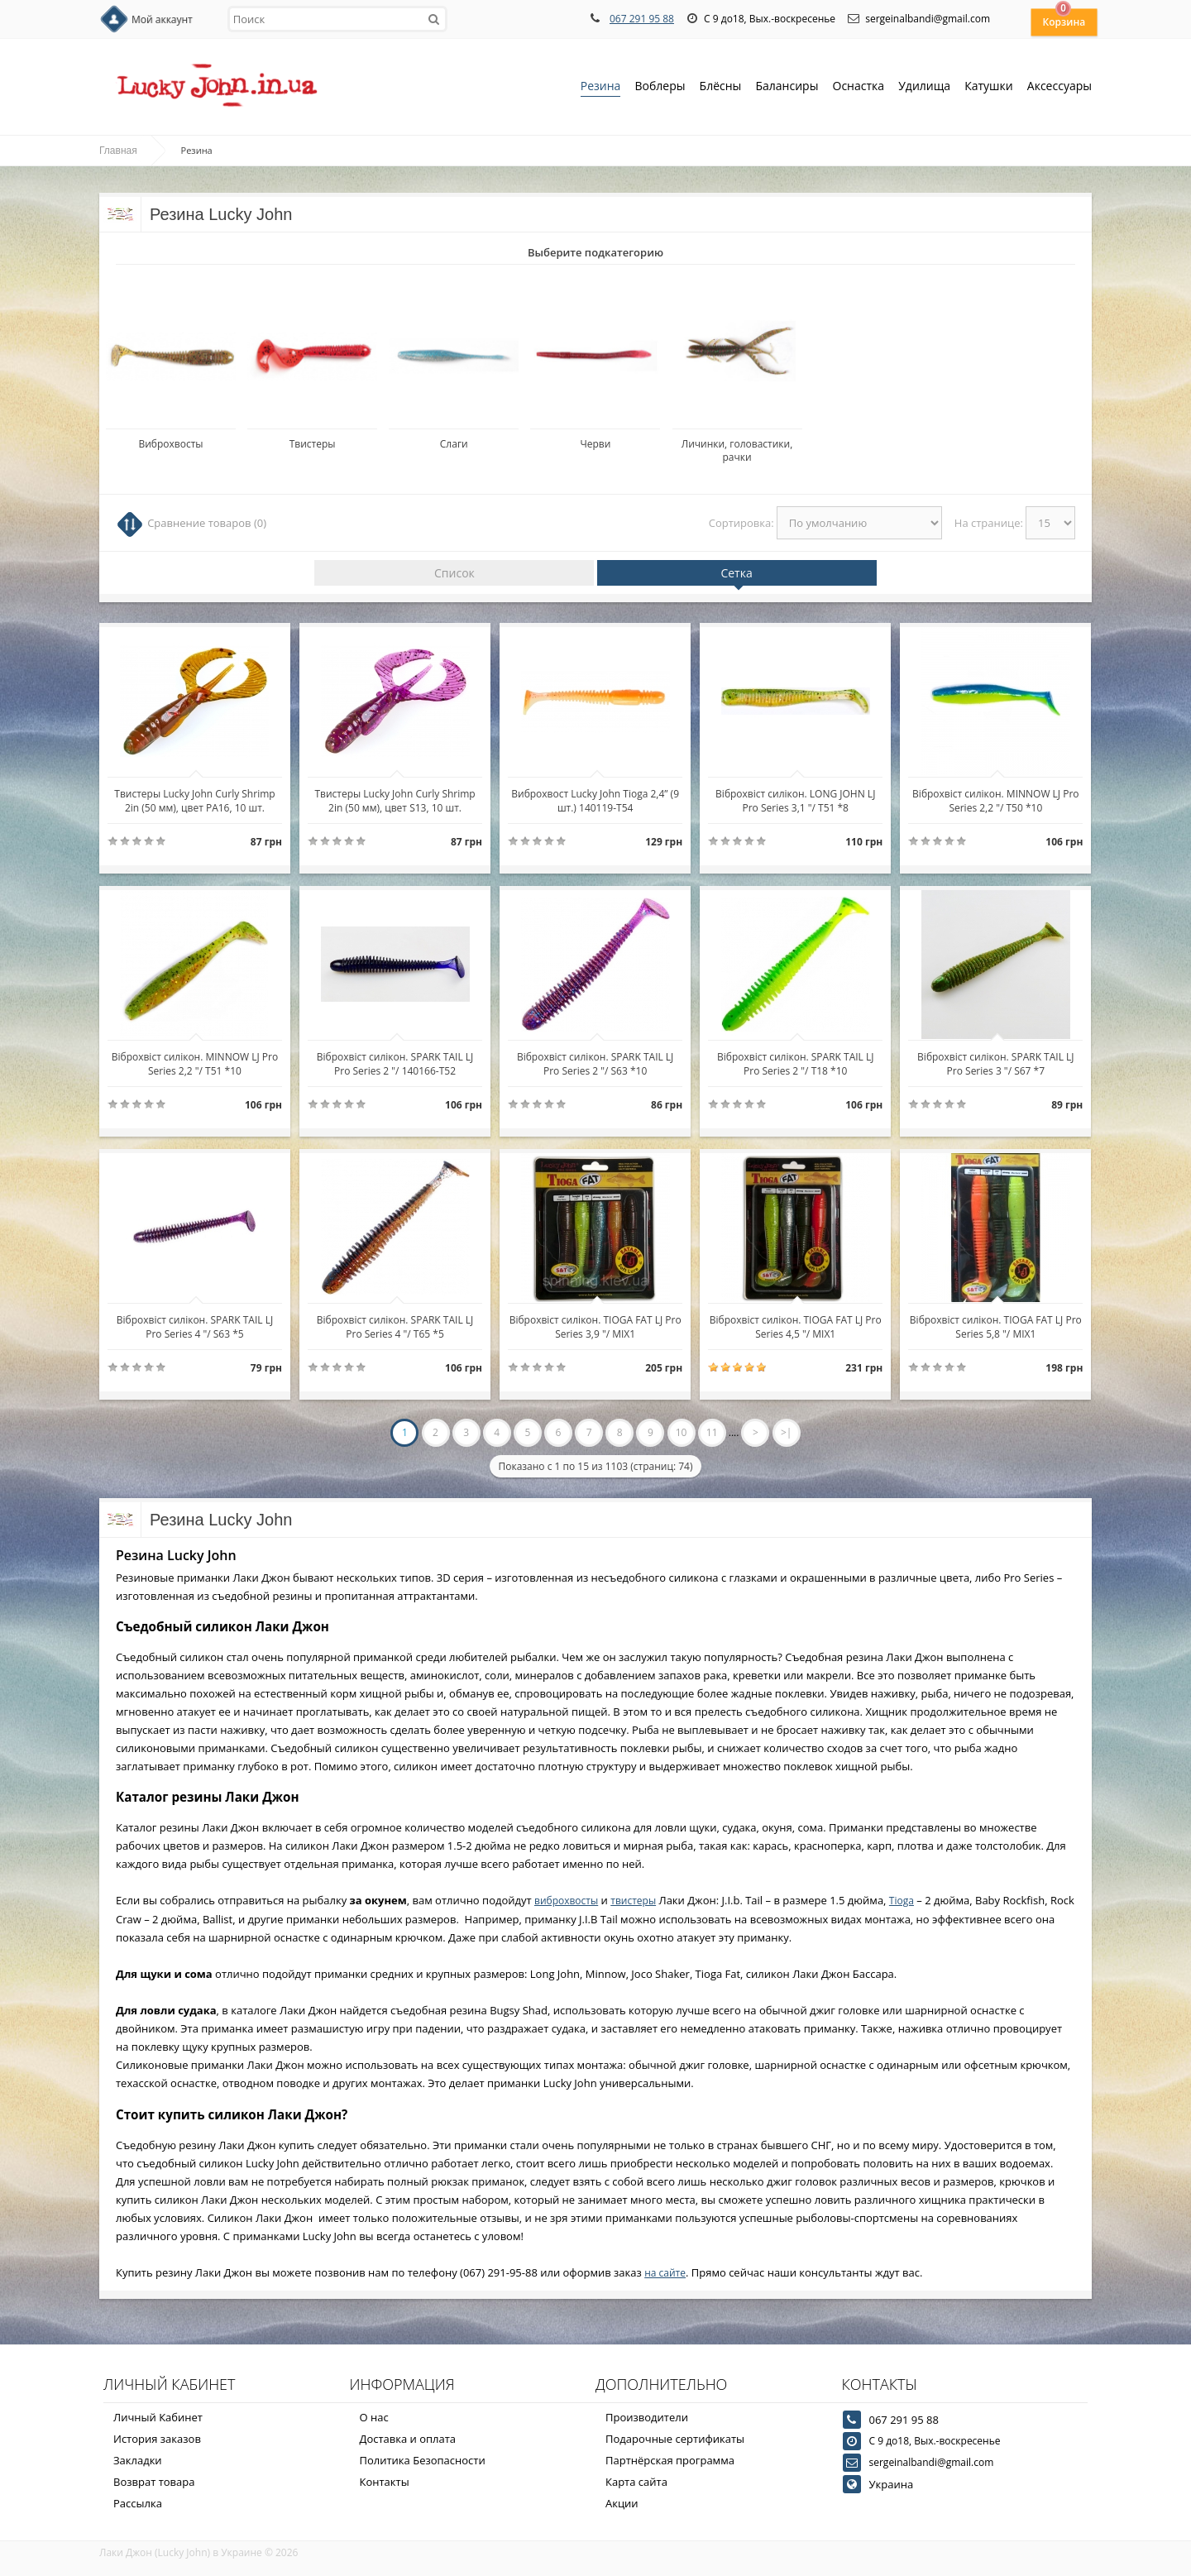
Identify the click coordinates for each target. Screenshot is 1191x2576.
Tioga (901, 1901)
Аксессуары (1059, 85)
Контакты (384, 2481)
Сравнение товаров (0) (206, 522)
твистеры (633, 1901)
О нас (374, 2417)
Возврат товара (153, 2481)
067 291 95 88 (642, 19)
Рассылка (137, 2503)
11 (712, 1432)
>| (786, 1432)
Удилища (924, 87)
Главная (118, 150)
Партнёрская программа (669, 2460)
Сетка (736, 573)
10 (681, 1432)
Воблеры (659, 87)
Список (454, 573)
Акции (622, 2503)
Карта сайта (636, 2481)
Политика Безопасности (422, 2460)
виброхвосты (566, 1901)
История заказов (157, 2438)
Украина (891, 2484)
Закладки (137, 2460)
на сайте (665, 2273)
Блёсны (721, 87)
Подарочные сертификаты (674, 2438)
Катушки (988, 87)
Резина (601, 87)
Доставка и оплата (408, 2438)
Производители (646, 2417)
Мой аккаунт (162, 19)
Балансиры (786, 87)
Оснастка (859, 87)
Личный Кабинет (158, 2417)
